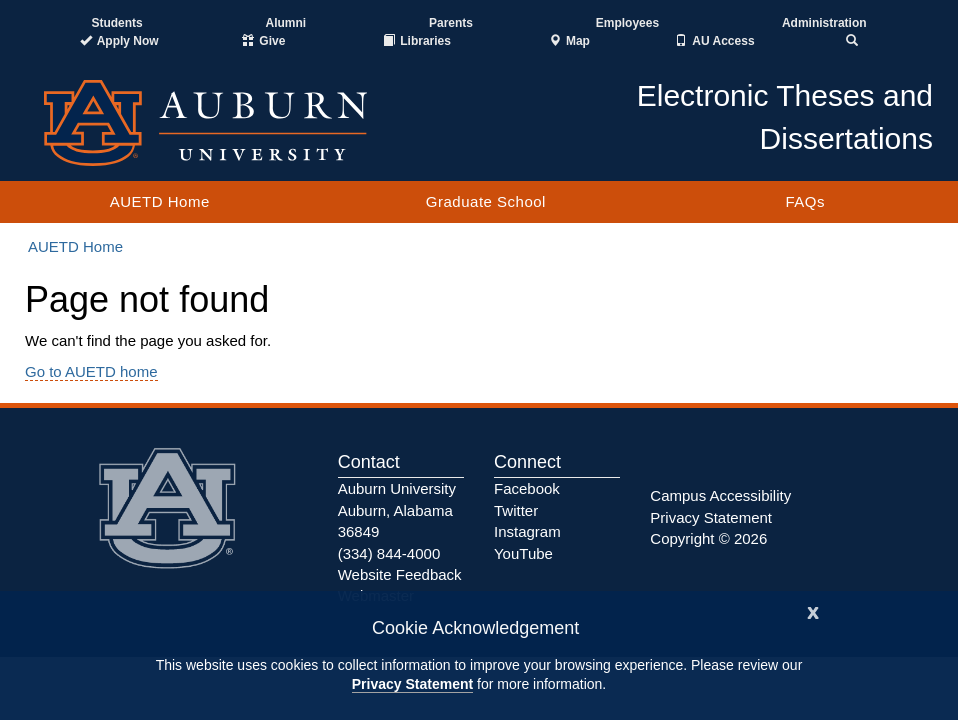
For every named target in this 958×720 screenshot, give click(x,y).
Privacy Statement (412, 684)
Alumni (286, 23)
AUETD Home (160, 201)
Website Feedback (400, 574)
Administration (824, 23)
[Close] (813, 610)
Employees (627, 23)
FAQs (805, 201)
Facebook (527, 488)
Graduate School (486, 201)
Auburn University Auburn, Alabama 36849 (397, 510)
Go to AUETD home (91, 371)
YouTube (523, 553)
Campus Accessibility (720, 495)
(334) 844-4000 (389, 553)
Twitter (516, 510)
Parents (451, 23)
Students (116, 23)
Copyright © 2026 (708, 538)
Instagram (527, 531)
